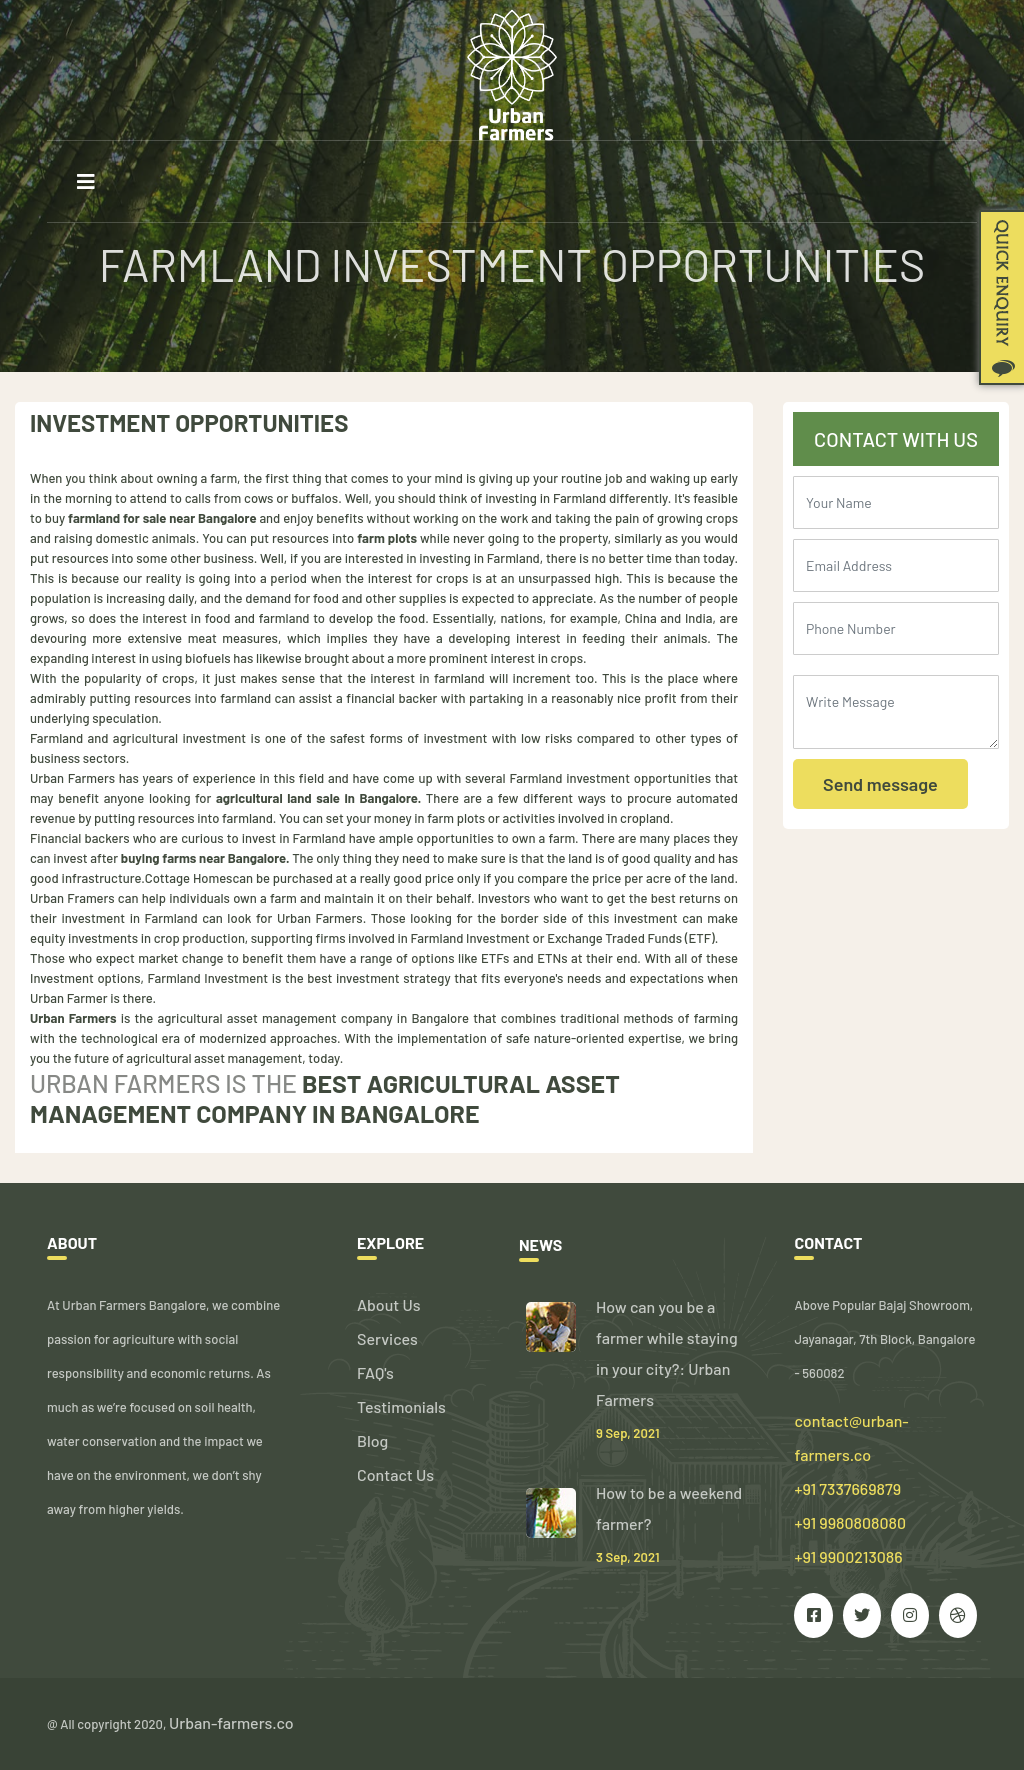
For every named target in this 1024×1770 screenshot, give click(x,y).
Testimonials (401, 1406)
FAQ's (375, 1372)
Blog (372, 1440)
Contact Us (395, 1474)
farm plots (387, 538)
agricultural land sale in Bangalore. (318, 798)
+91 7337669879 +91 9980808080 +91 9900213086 (850, 1522)
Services (387, 1338)
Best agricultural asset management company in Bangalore (325, 1098)
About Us (388, 1304)
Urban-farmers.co (231, 1722)
